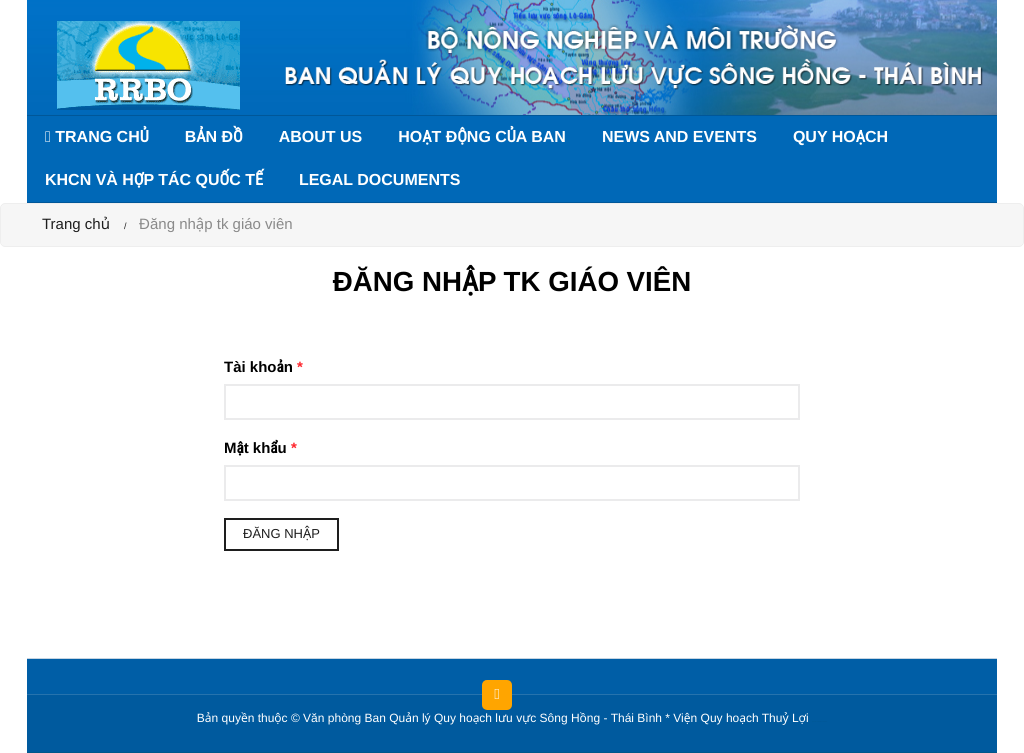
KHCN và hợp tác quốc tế (154, 180)
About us (321, 137)
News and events (679, 137)
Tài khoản (263, 367)
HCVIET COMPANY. (822, 722)
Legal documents (379, 180)
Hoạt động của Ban (482, 137)
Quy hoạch (840, 137)
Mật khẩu (260, 448)
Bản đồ (214, 137)
